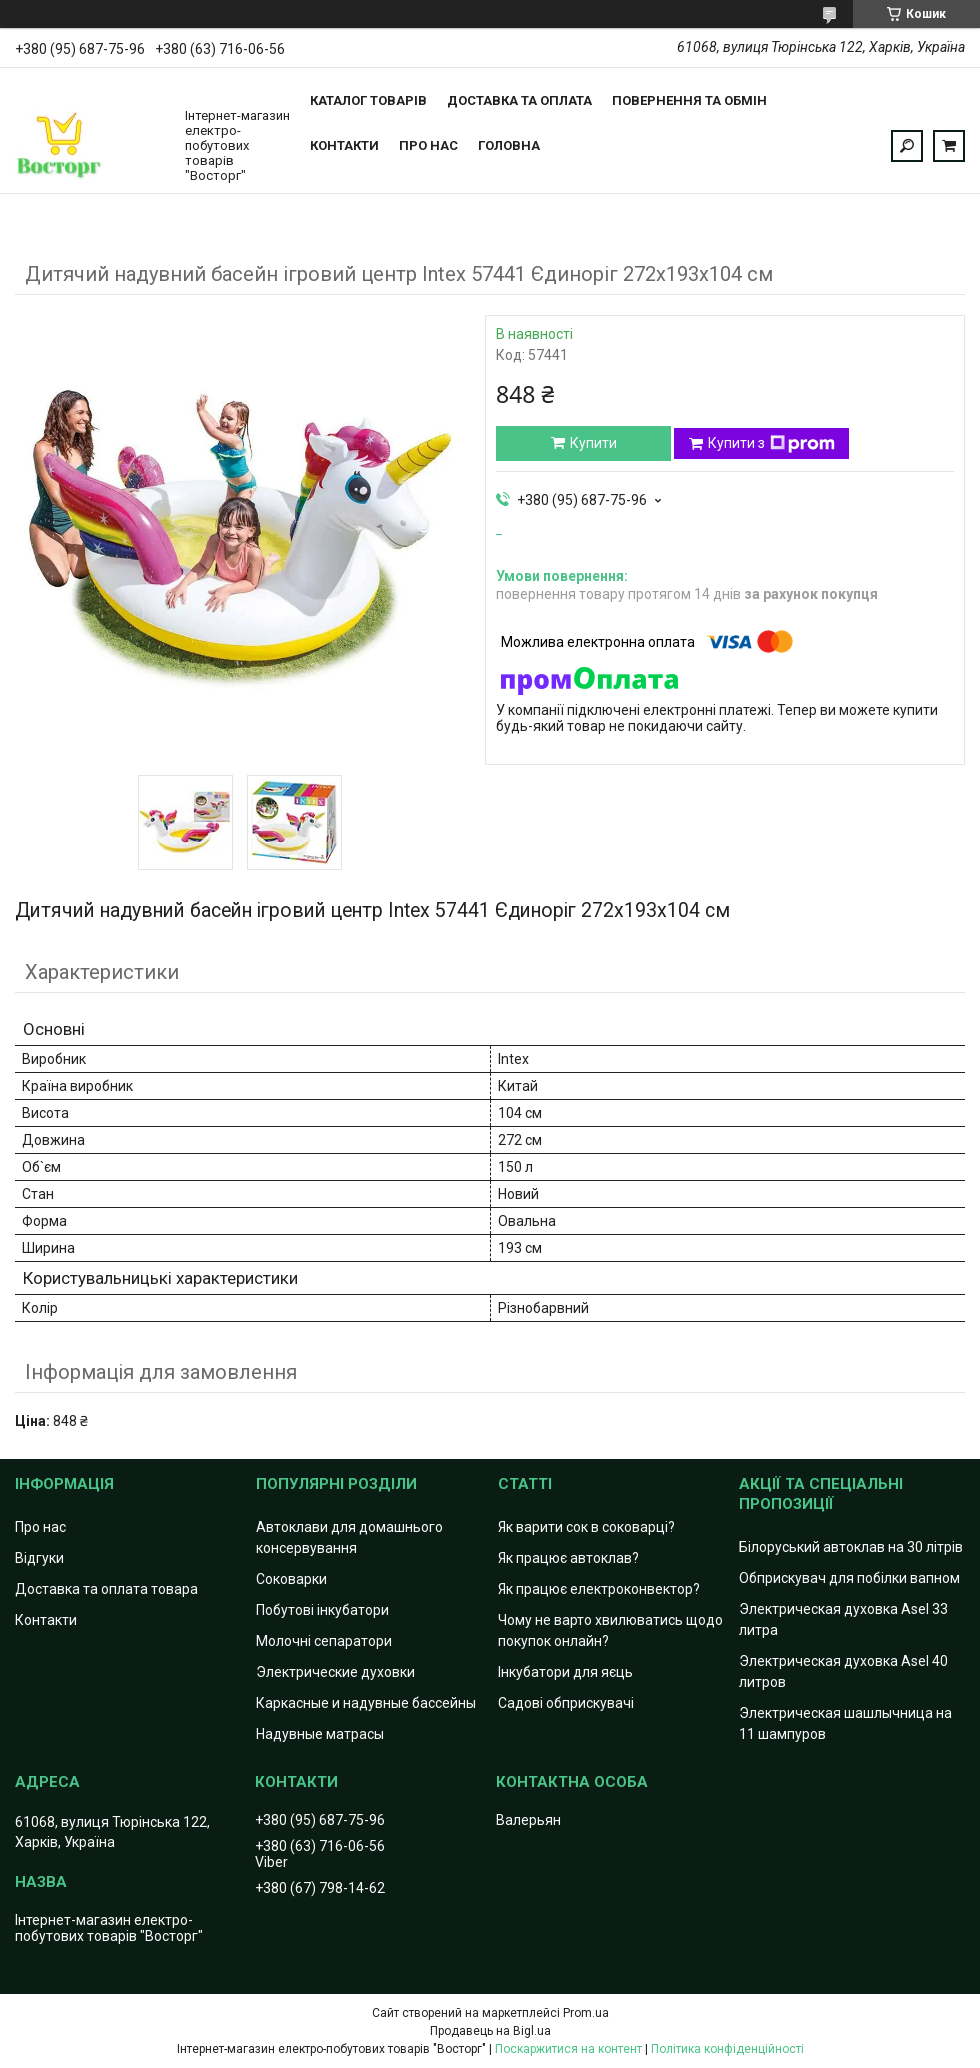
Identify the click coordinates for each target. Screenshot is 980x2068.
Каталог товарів (368, 100)
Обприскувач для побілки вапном (849, 1578)
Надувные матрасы (320, 1734)
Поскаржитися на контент (568, 2049)
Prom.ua (586, 2013)
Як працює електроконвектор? (599, 1589)
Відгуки (39, 1558)
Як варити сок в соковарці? (586, 1527)
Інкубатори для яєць (565, 1672)
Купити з (771, 444)
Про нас (428, 145)
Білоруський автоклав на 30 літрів (851, 1547)
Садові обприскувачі (566, 1703)
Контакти (344, 145)
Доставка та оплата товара (106, 1589)
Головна (509, 145)
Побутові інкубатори (322, 1610)
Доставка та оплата (519, 100)
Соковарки (291, 1579)
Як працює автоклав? (568, 1558)
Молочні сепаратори (324, 1641)
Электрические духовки (335, 1672)
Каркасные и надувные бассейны (366, 1703)
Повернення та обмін (689, 100)
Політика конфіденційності (727, 2049)
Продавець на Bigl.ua (490, 2031)
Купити (593, 443)
